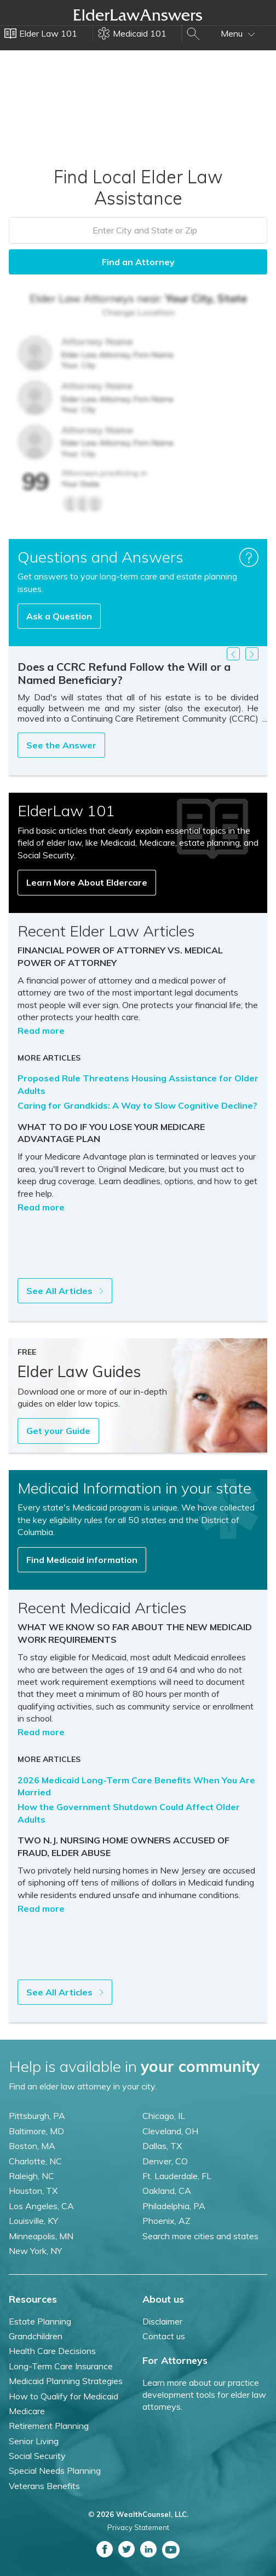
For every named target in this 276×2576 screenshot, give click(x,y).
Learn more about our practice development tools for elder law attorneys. (204, 2395)
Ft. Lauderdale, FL (176, 2175)
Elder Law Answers (138, 15)
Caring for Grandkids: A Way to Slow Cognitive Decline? (137, 1105)
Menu (238, 33)
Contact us (163, 2336)
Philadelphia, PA (173, 2205)
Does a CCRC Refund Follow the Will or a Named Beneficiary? (124, 673)
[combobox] (138, 230)
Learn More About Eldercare (86, 882)
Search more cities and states (200, 2235)
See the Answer (61, 745)
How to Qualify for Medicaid (63, 2396)
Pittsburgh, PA (37, 2115)
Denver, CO (165, 2161)
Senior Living (34, 2441)
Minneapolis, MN (41, 2235)
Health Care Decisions (52, 2350)
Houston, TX (33, 2190)
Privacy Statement (138, 2527)
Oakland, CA (166, 2190)
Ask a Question (59, 616)
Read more (41, 1030)
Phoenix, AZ (166, 2220)
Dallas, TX (162, 2145)
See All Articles (65, 1290)
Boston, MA (32, 2145)
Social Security (37, 2455)
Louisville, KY (33, 2220)
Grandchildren (35, 2336)
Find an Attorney (138, 261)
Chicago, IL (163, 2115)
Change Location (138, 312)
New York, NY (35, 2250)
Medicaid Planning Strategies (66, 2380)
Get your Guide (58, 1430)
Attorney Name (97, 341)
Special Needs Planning (55, 2470)
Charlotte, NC (35, 2161)
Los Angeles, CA (41, 2205)
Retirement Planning (49, 2425)
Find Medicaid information (81, 1559)
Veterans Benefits (44, 2485)
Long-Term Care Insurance (61, 2366)
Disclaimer (162, 2321)
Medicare (27, 2410)
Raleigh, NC (31, 2175)
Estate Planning (40, 2321)
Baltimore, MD (36, 2131)
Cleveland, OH (170, 2131)
